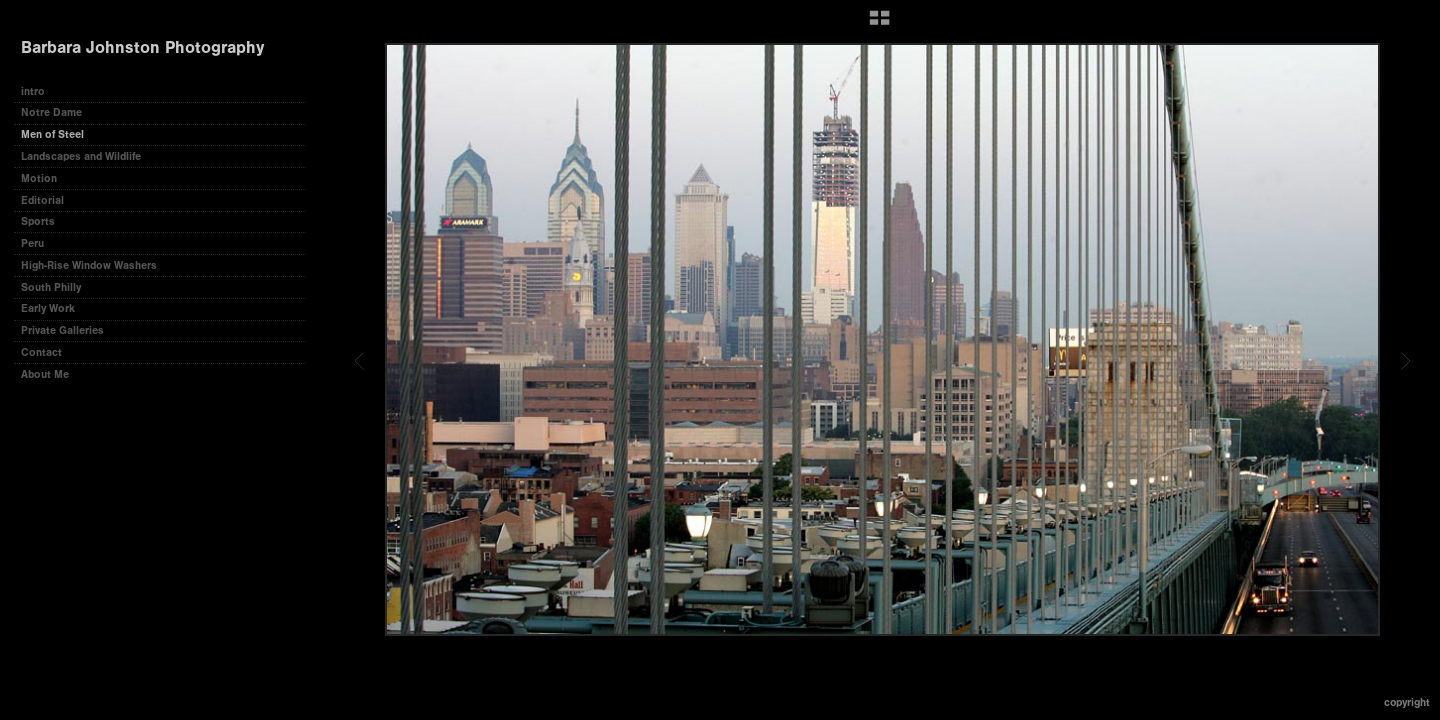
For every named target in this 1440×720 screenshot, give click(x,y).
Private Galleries (62, 330)
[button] (879, 25)
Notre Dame (51, 112)
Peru (32, 243)
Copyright (1407, 702)
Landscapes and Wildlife (81, 156)
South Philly (51, 287)
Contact (41, 352)
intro (33, 91)
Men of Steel (52, 134)
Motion (39, 178)
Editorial (42, 200)
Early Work (48, 308)
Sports (38, 221)
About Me (45, 374)
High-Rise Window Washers (89, 265)
